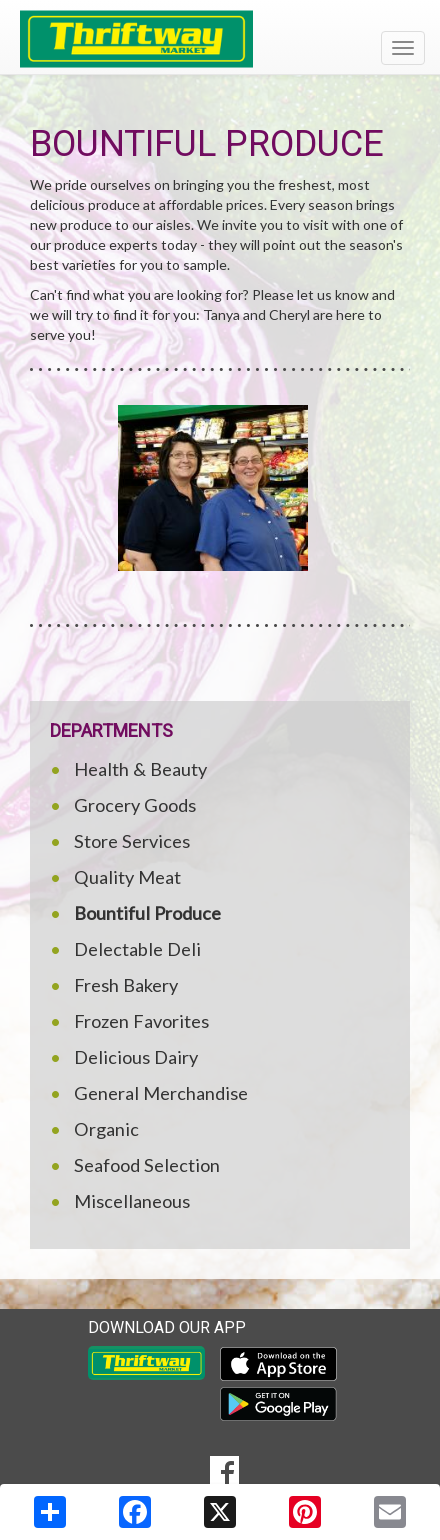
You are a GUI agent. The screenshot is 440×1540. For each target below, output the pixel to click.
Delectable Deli (137, 949)
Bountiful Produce (147, 913)
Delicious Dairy (136, 1057)
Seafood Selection (147, 1165)
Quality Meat (127, 877)
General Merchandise (161, 1093)
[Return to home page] (220, 39)
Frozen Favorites (141, 1021)
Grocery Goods (135, 805)
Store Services (132, 841)
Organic (106, 1129)
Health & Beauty (140, 769)
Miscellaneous (132, 1201)
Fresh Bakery (126, 985)
